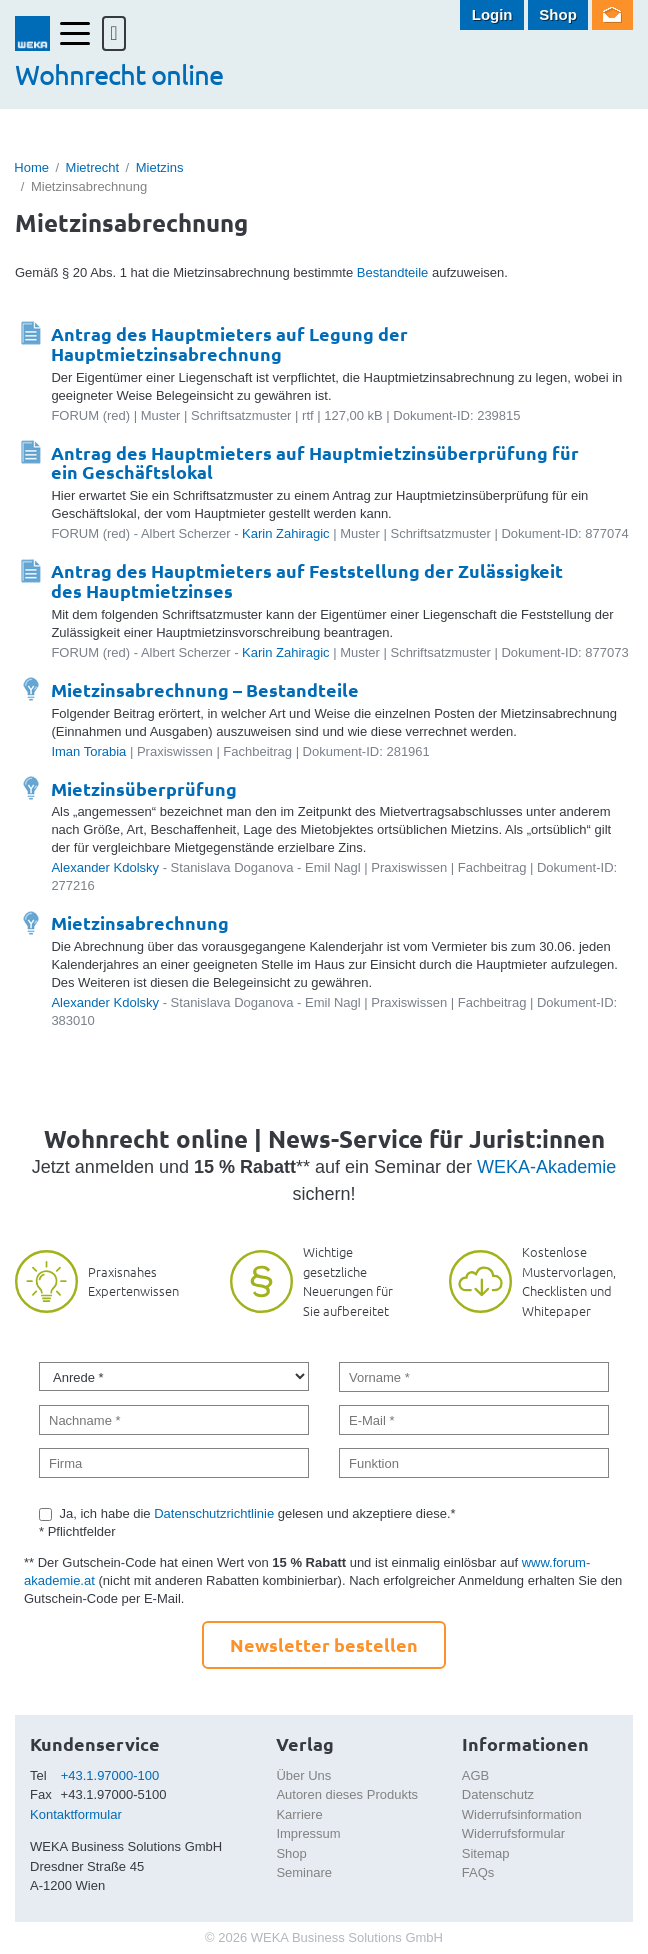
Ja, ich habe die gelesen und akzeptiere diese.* (258, 1513)
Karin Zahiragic (285, 533)
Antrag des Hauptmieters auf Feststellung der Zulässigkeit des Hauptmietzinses (307, 580)
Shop (558, 14)
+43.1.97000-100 (110, 1775)
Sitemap (486, 1853)
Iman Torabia (88, 751)
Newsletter (612, 15)
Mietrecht (92, 167)
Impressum (308, 1833)
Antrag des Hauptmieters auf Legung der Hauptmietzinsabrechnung (229, 343)
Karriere (299, 1814)
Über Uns (303, 1775)
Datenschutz (498, 1794)
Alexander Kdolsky (105, 867)
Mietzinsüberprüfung (144, 788)
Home (31, 167)
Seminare (304, 1872)
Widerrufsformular (513, 1833)
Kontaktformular (76, 1814)
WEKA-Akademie (546, 1167)
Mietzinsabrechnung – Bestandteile (205, 689)
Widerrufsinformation (522, 1814)
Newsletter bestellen (324, 1644)
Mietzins (160, 167)
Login (492, 14)
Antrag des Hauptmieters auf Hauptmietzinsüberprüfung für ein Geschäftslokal (315, 462)
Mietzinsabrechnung (140, 922)
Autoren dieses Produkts (347, 1794)
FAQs (478, 1872)
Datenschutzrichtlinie (214, 1513)
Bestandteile (393, 272)
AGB (475, 1775)
